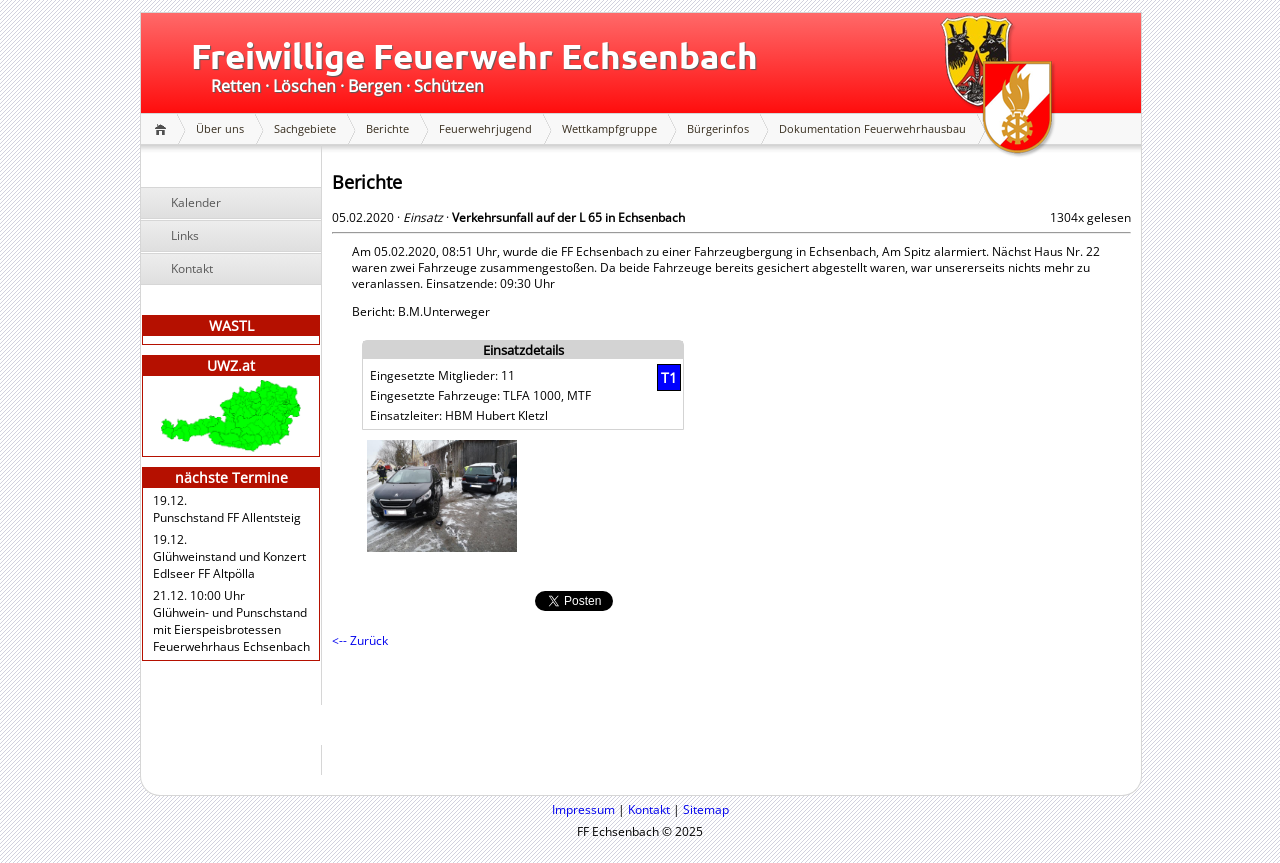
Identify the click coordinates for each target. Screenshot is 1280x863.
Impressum (583, 809)
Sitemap (706, 809)
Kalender (196, 202)
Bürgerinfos (718, 128)
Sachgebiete (305, 128)
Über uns (220, 128)
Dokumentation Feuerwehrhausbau (872, 128)
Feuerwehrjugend (485, 128)
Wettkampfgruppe (609, 128)
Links (185, 235)
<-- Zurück (360, 640)
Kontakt (192, 268)
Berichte (387, 128)
